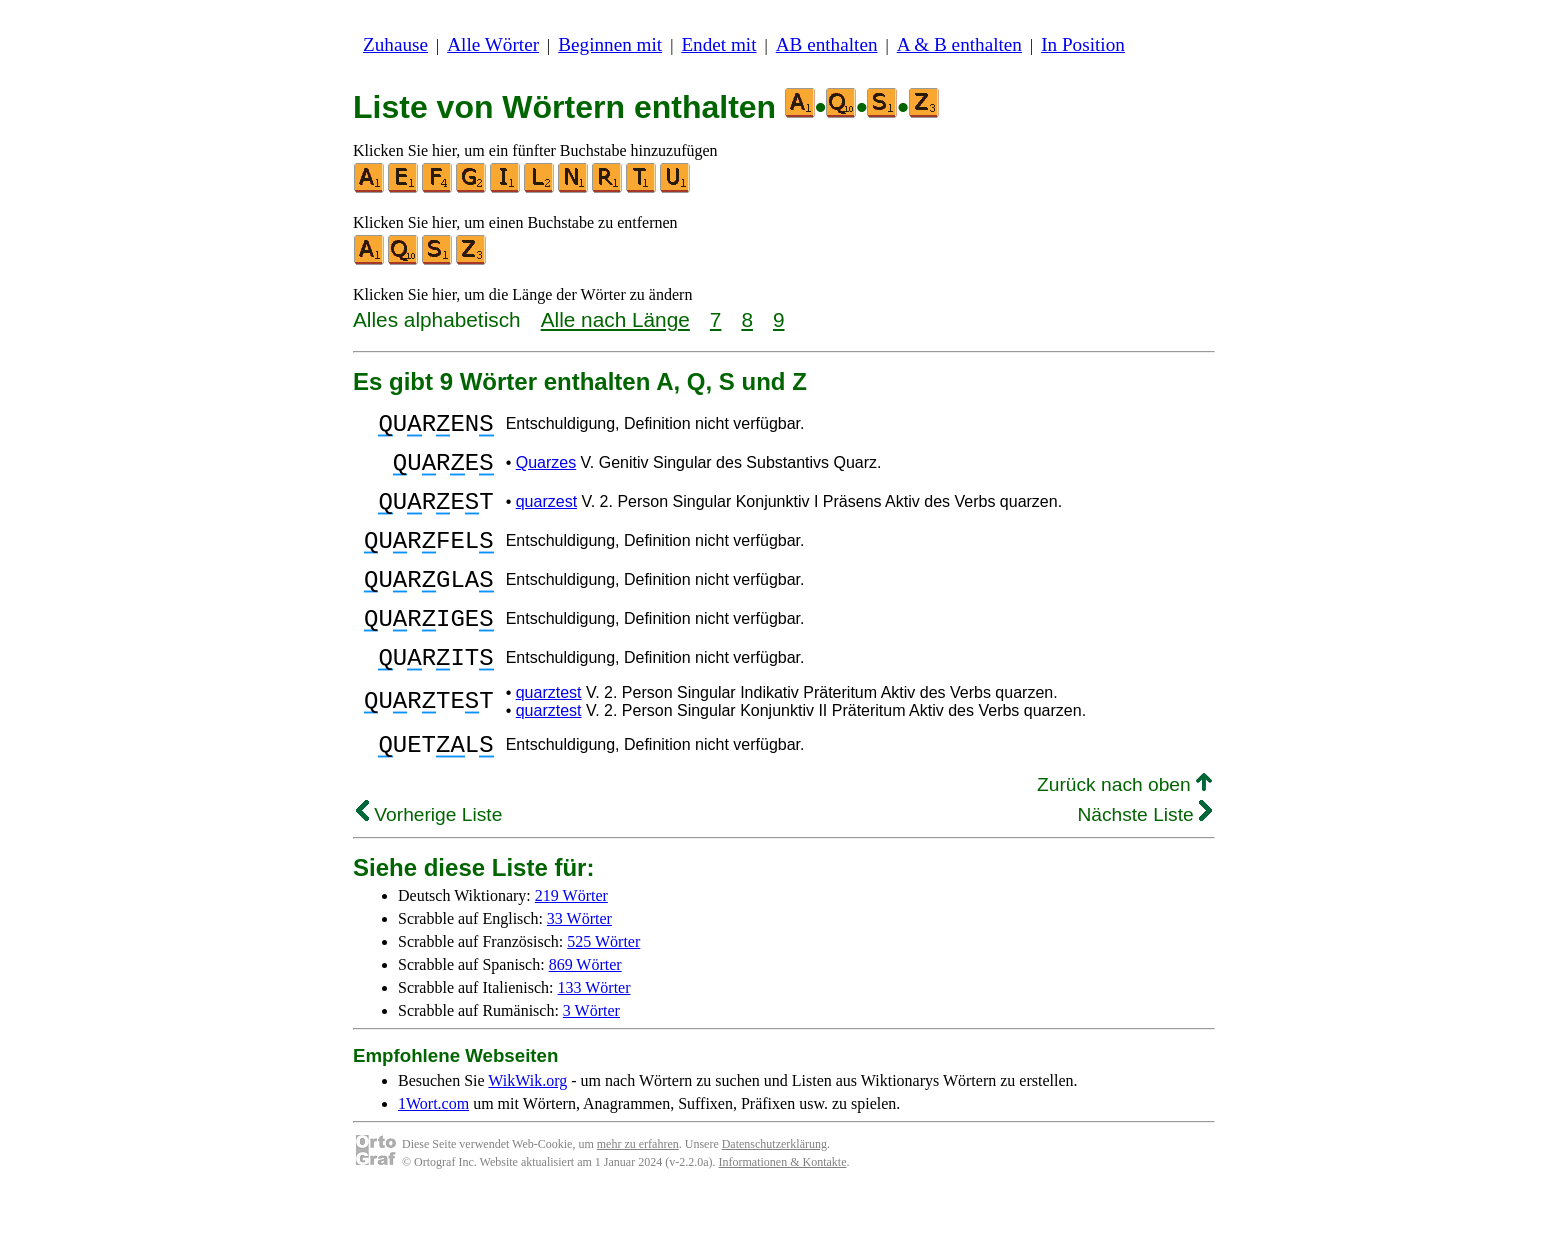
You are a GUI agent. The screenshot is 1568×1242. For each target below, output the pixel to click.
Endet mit (718, 44)
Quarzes (546, 471)
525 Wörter (603, 989)
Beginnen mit (610, 44)
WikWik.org (527, 1128)
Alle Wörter (493, 44)
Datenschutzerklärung (774, 1192)
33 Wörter (579, 966)
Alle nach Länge (615, 319)
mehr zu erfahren (638, 1192)
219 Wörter (571, 943)
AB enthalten (827, 44)
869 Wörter (585, 1012)
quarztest (549, 734)
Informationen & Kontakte (783, 1210)
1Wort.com (433, 1151)
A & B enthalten (959, 44)
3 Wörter (591, 1058)
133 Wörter (594, 1035)
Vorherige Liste (429, 862)
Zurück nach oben (1124, 832)
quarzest (546, 516)
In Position (1083, 44)
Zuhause (395, 44)
